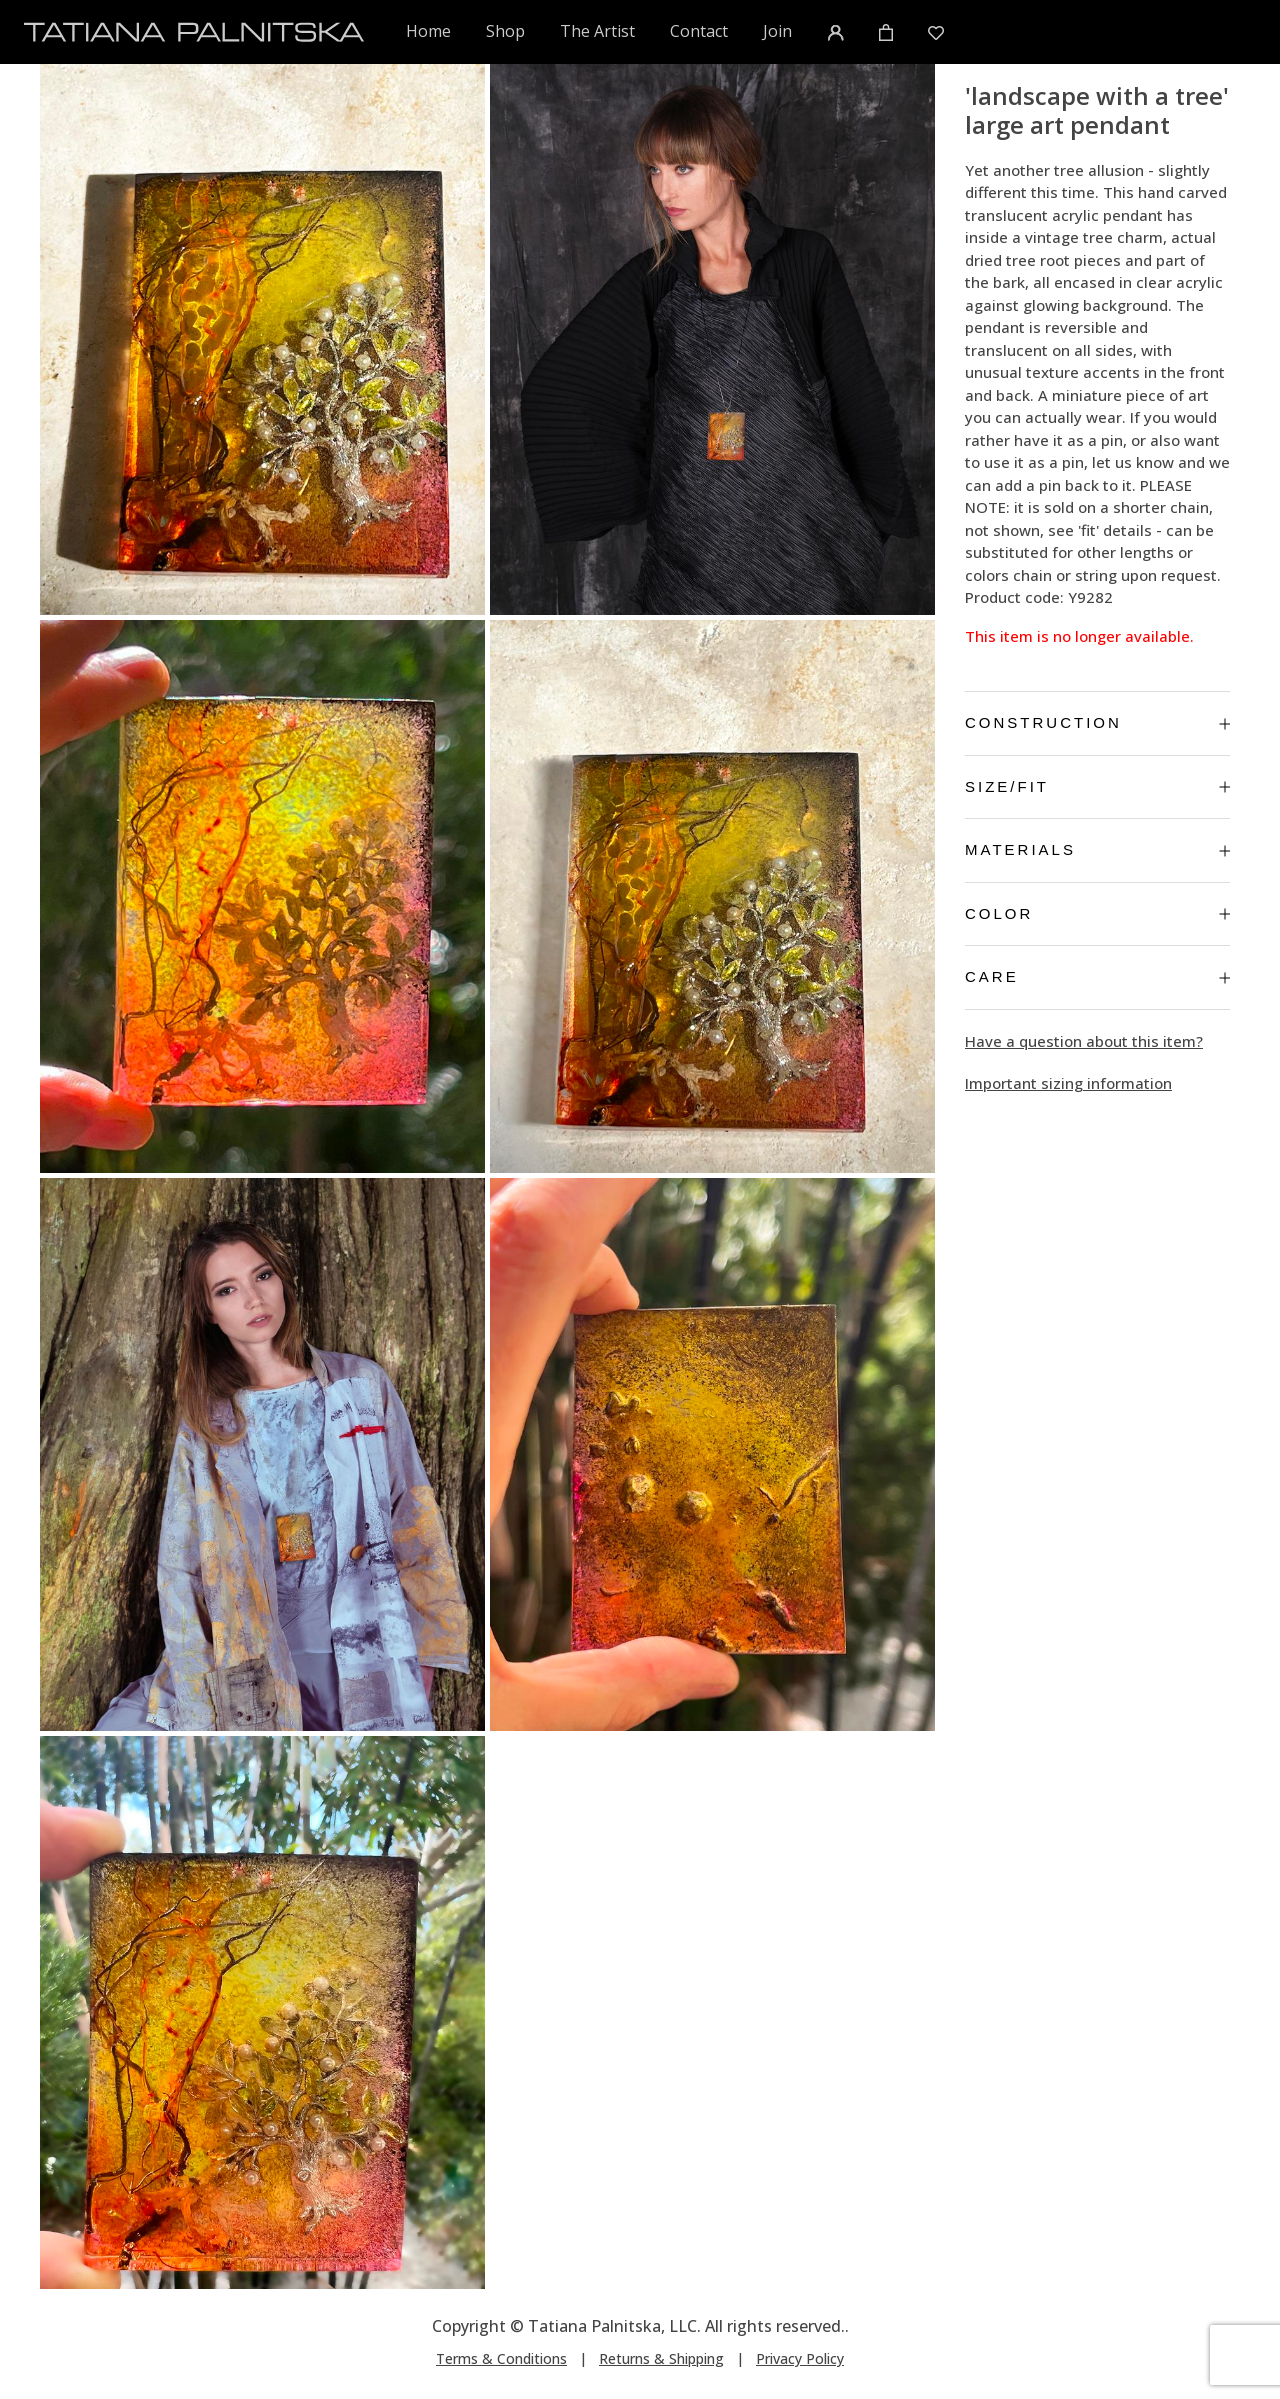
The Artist (597, 31)
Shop (505, 31)
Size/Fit (1097, 786)
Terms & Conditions (501, 2358)
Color (1097, 913)
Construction (1097, 722)
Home (429, 30)
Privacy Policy (800, 2358)
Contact (699, 31)
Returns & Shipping (661, 2358)
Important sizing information (1068, 1083)
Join (777, 31)
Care (1097, 976)
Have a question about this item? (1084, 1041)
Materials (1097, 849)
